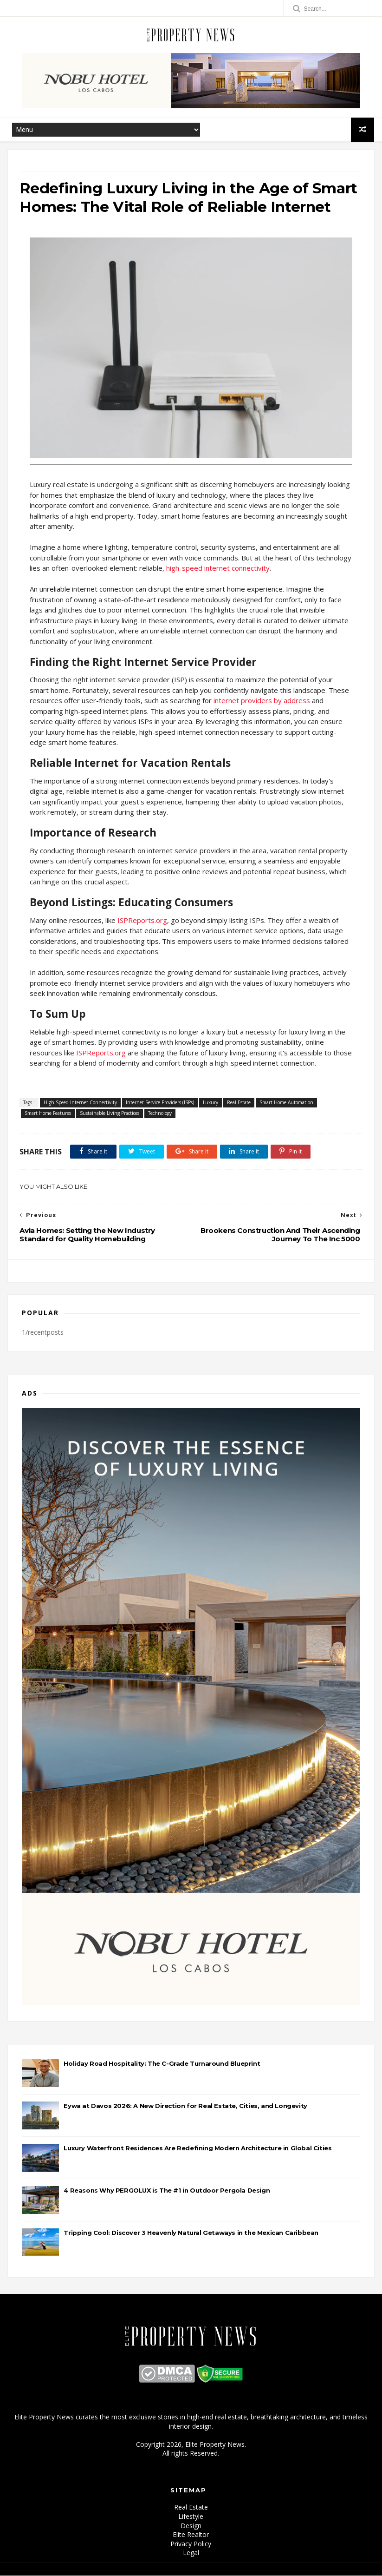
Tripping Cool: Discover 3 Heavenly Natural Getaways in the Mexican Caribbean (191, 2233)
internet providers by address (262, 701)
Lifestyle (190, 2517)
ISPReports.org (142, 920)
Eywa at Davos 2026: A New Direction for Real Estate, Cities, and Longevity (185, 2106)
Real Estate (239, 1103)
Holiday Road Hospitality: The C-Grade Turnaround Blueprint (162, 2064)
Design (191, 2526)
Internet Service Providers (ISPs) (160, 1103)
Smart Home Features (48, 1114)
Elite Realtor (191, 2535)
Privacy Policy (190, 2544)
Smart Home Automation (286, 1103)
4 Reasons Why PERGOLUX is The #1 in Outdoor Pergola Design (167, 2191)
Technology (160, 1114)
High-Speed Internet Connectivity (80, 1103)
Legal (191, 2553)
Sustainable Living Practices (109, 1114)
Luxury (210, 1103)
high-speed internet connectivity (218, 568)
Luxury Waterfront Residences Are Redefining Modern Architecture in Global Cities (197, 2149)
